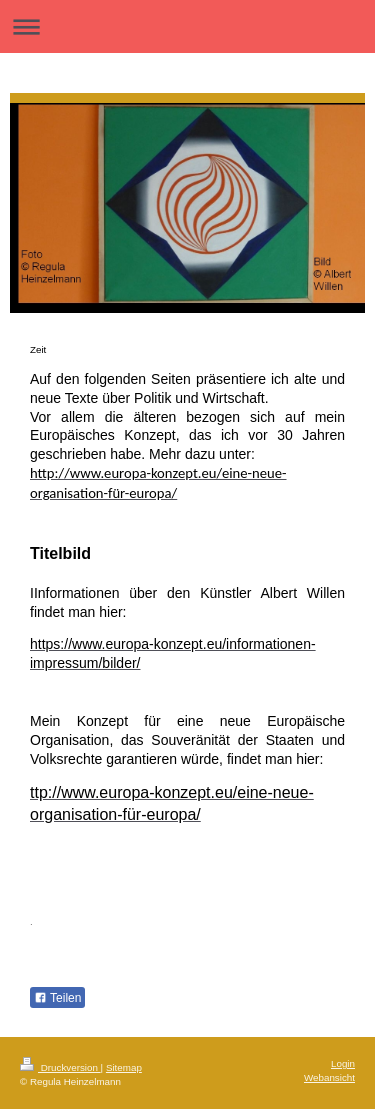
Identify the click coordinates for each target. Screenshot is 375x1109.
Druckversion (60, 1067)
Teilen (57, 998)
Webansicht (329, 1077)
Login (343, 1063)
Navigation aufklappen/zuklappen (187, 26)
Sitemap (124, 1067)
